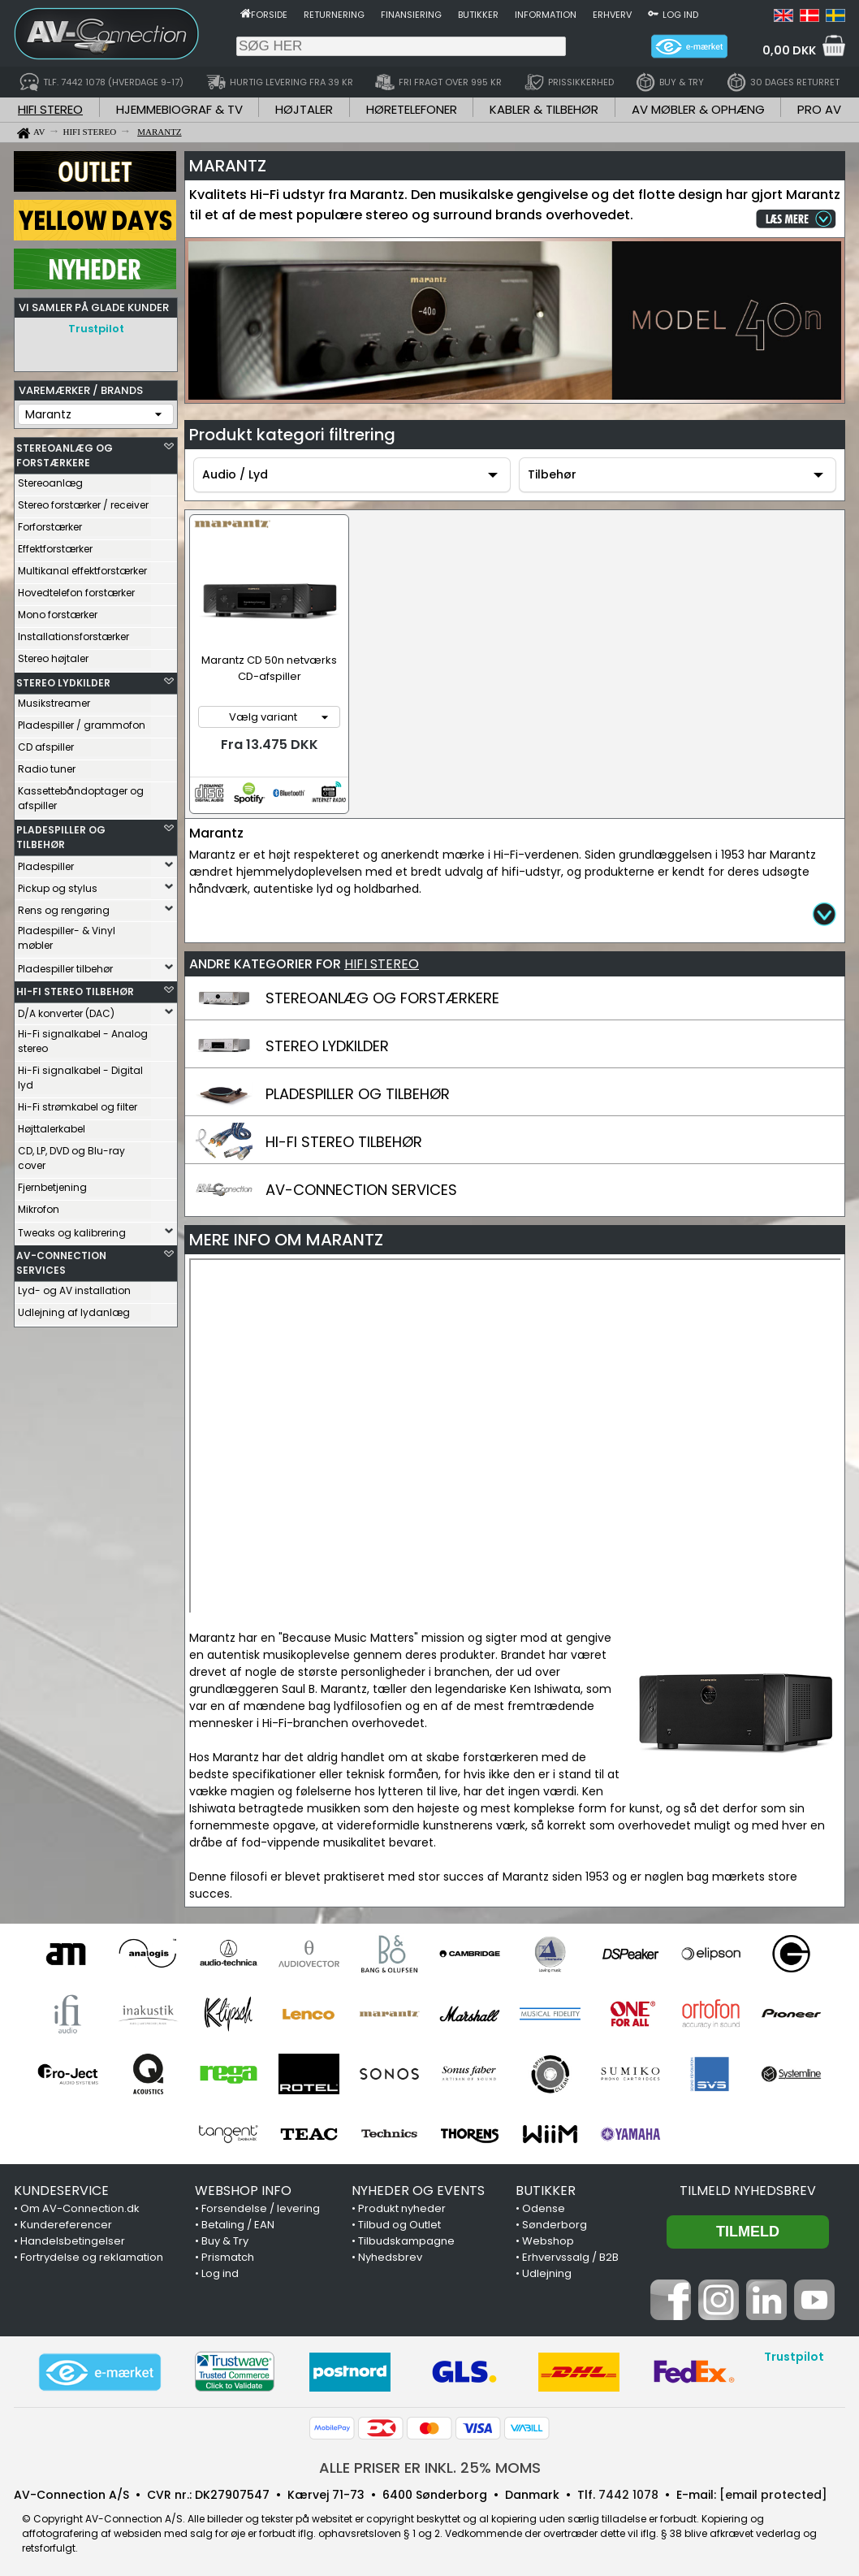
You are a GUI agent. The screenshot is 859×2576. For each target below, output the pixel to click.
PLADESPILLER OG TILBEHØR (61, 833)
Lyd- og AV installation (74, 1286)
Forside (269, 14)
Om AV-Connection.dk (80, 2204)
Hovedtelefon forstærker (76, 588)
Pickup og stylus (57, 884)
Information (545, 14)
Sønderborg (554, 2220)
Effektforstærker (55, 545)
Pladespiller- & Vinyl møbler (66, 934)
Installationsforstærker (73, 632)
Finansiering (411, 14)
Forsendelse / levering (260, 2204)
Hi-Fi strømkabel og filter (77, 1103)
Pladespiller (46, 862)
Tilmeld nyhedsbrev (748, 2186)
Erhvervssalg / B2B (570, 2253)
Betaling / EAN (237, 2220)
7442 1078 (628, 2491)
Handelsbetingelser (72, 2237)
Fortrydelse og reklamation (91, 2253)
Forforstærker (50, 523)
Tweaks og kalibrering (72, 1229)
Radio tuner (47, 765)
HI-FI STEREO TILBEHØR (75, 987)
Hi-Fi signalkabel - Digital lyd (80, 1073)
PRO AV (819, 109)
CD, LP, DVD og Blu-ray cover (71, 1154)
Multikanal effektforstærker (82, 567)
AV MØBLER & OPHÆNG (698, 109)
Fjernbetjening (52, 1183)
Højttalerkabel (51, 1125)
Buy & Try (224, 2237)
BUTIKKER (546, 2186)
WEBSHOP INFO (243, 2186)
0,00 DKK (789, 50)
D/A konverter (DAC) (66, 1009)
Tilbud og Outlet (399, 2220)
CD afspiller (46, 743)
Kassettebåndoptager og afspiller (81, 794)
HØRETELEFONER (411, 109)
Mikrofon (38, 1205)
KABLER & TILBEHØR (544, 109)
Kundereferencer (66, 2220)
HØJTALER (304, 109)
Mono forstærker (57, 610)
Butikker (478, 14)
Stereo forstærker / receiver (83, 501)
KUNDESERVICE (61, 2186)
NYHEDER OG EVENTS (418, 2186)
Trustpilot (96, 328)
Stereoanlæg (50, 479)
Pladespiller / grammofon (81, 721)
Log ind (680, 14)
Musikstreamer (54, 699)
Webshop (548, 2237)
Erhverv (612, 14)
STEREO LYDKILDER (63, 679)
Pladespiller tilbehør (65, 965)
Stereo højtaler (53, 654)
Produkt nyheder (402, 2204)
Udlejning (547, 2269)
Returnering (334, 14)
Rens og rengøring (64, 906)
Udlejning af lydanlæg (74, 1308)
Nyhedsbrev (390, 2253)
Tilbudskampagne (406, 2237)
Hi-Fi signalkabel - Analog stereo (83, 1037)
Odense (543, 2204)
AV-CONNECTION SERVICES (61, 1259)
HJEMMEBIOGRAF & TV (179, 109)
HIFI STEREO (50, 109)
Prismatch (227, 2253)
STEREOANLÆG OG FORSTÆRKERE (64, 451)
